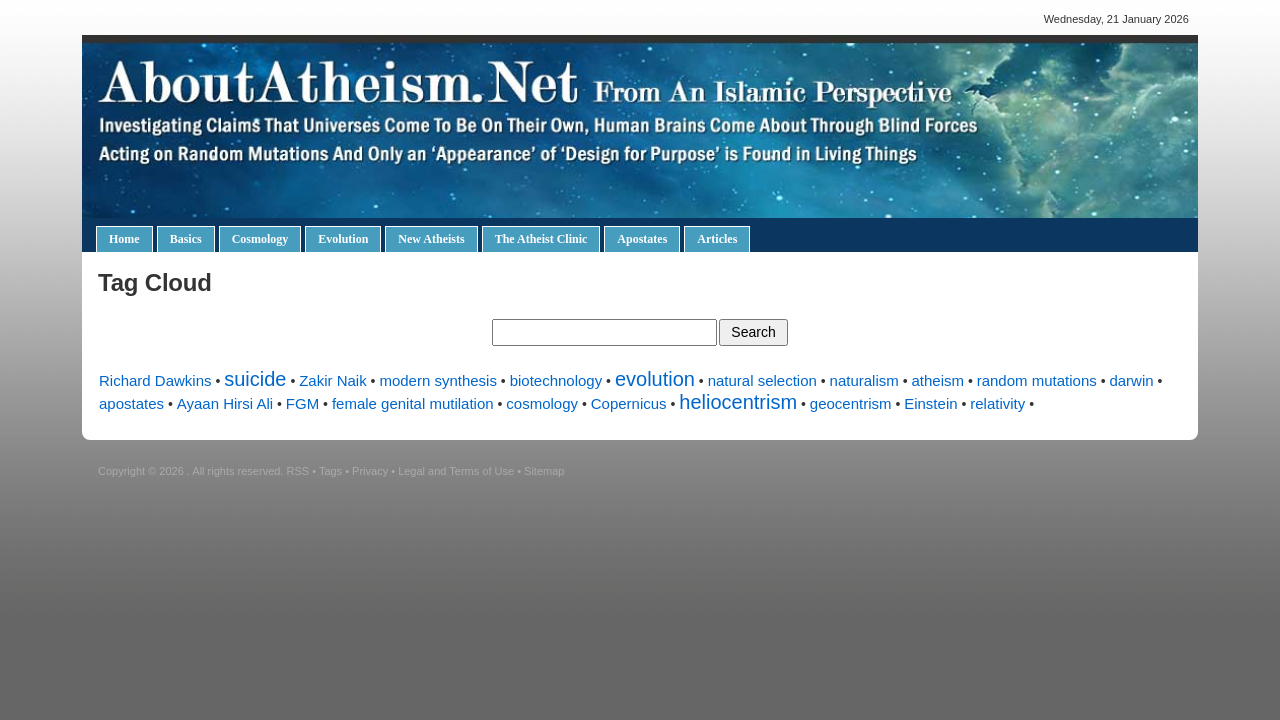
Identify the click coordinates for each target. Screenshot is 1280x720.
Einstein (930, 403)
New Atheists (431, 239)
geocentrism (851, 403)
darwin (1131, 380)
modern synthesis (438, 380)
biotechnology (556, 380)
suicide (255, 379)
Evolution (343, 239)
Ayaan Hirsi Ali (225, 403)
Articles (717, 239)
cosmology (542, 403)
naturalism (864, 380)
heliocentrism (738, 402)
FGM (302, 403)
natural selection (762, 380)
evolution (655, 379)
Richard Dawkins (155, 380)
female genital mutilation (413, 403)
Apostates (642, 239)
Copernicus (629, 403)
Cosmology (260, 239)
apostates (131, 403)
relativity (997, 403)
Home (124, 239)
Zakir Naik (333, 380)
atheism (937, 380)
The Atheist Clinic (541, 239)
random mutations (1037, 380)
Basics (186, 239)
